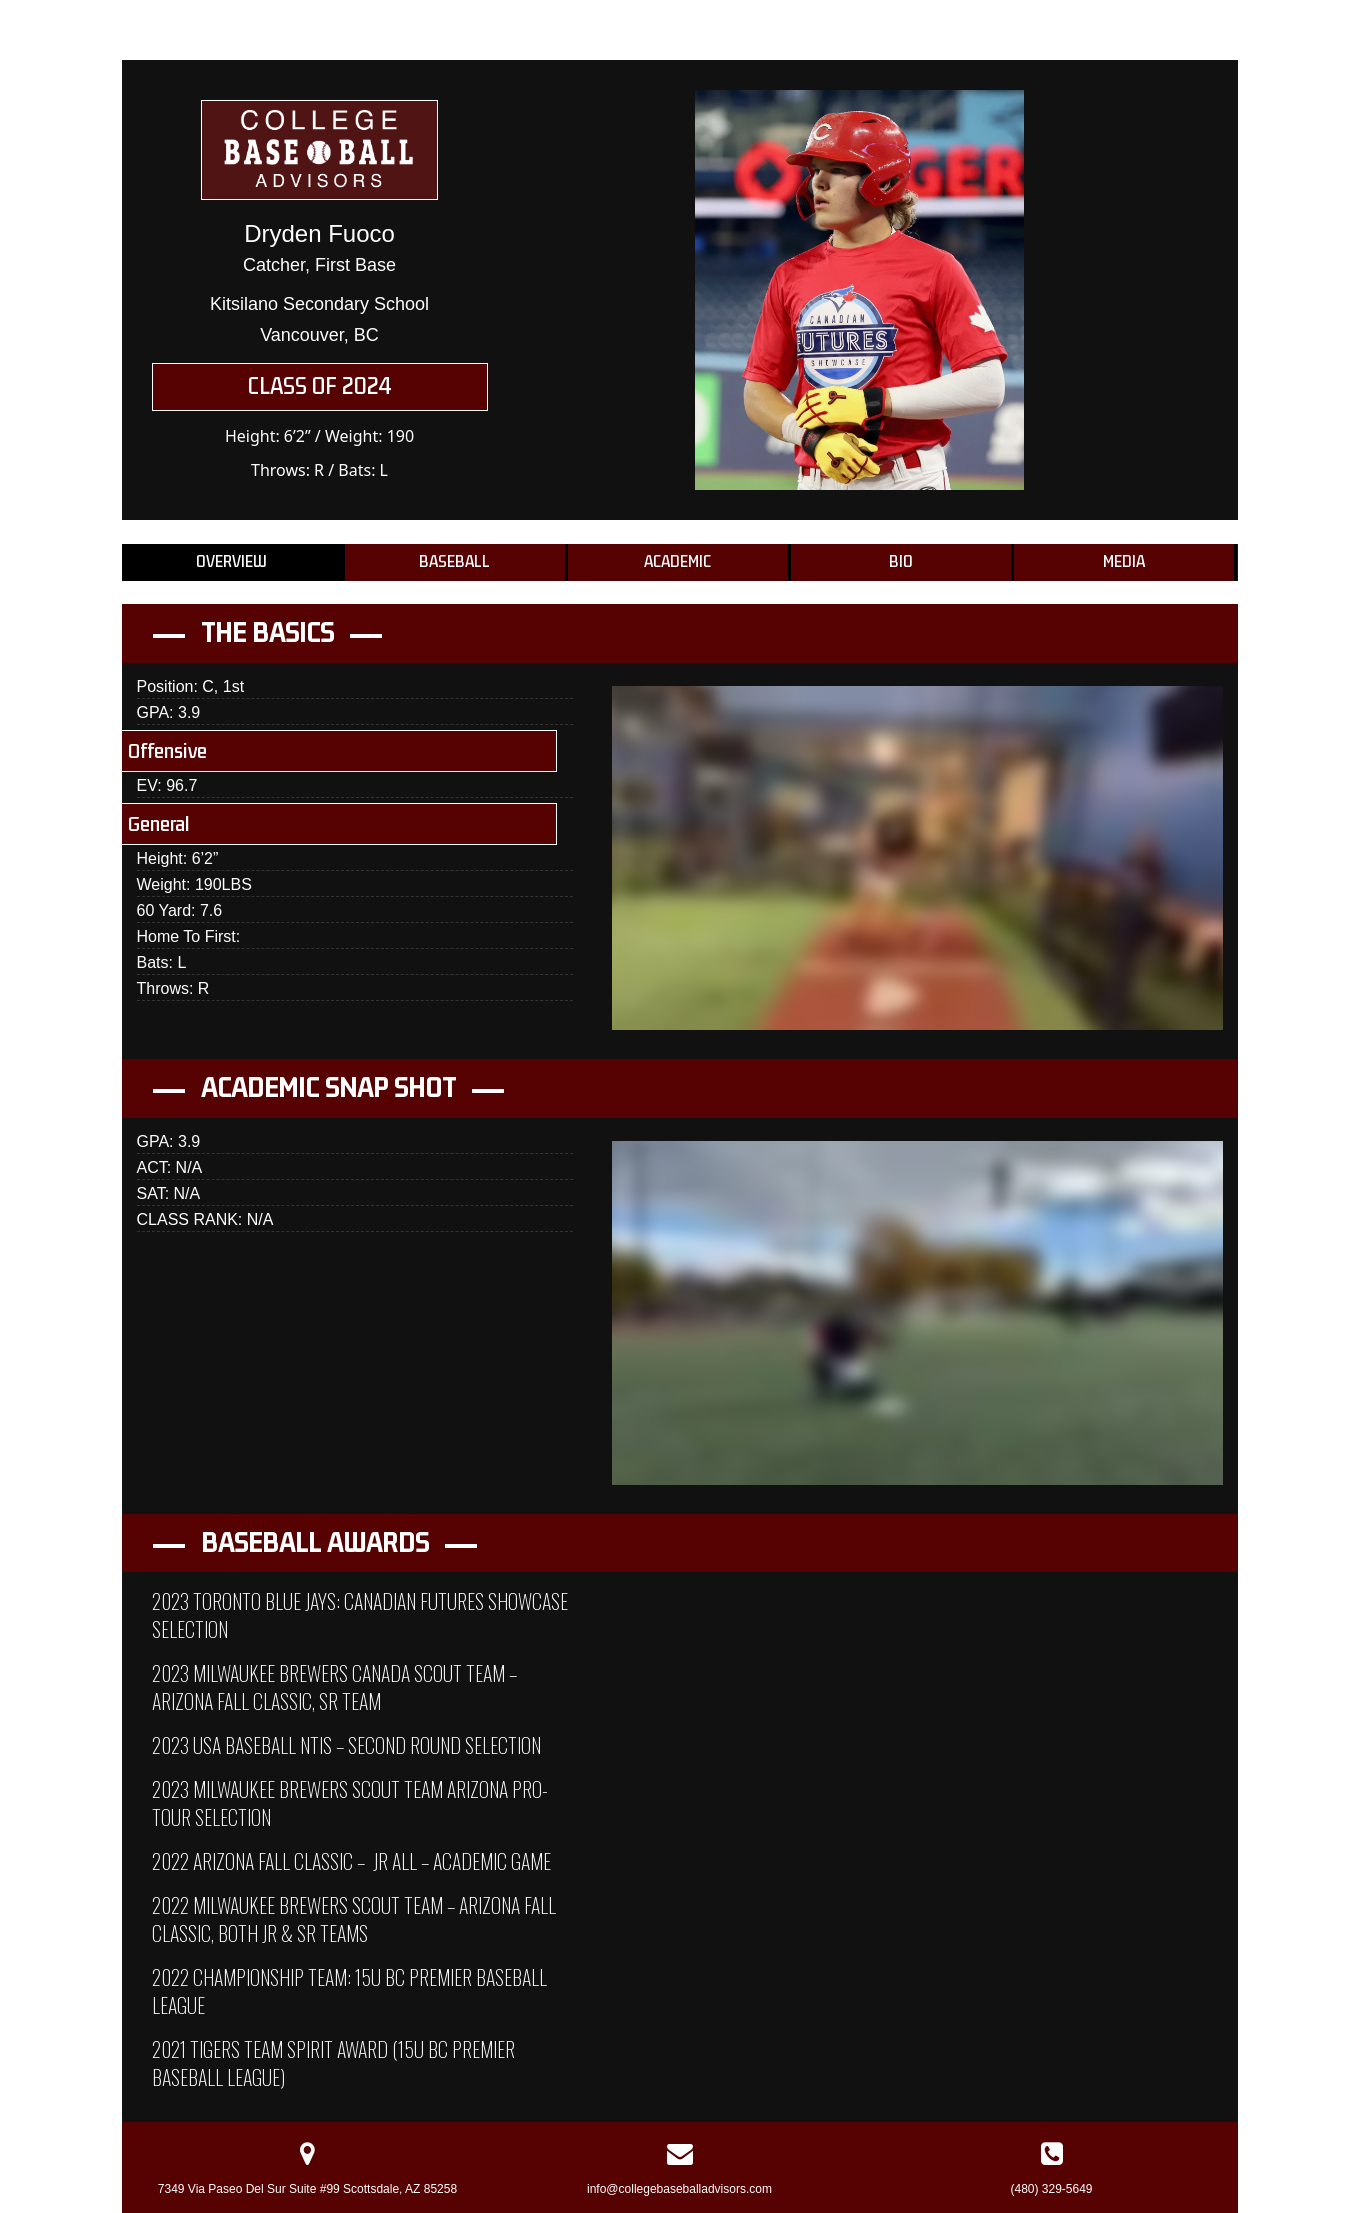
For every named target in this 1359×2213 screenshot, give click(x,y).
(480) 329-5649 (1051, 2189)
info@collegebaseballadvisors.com (679, 2189)
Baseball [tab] (454, 562)
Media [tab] (1124, 562)
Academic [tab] (677, 562)
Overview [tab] (231, 562)
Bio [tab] (901, 562)
